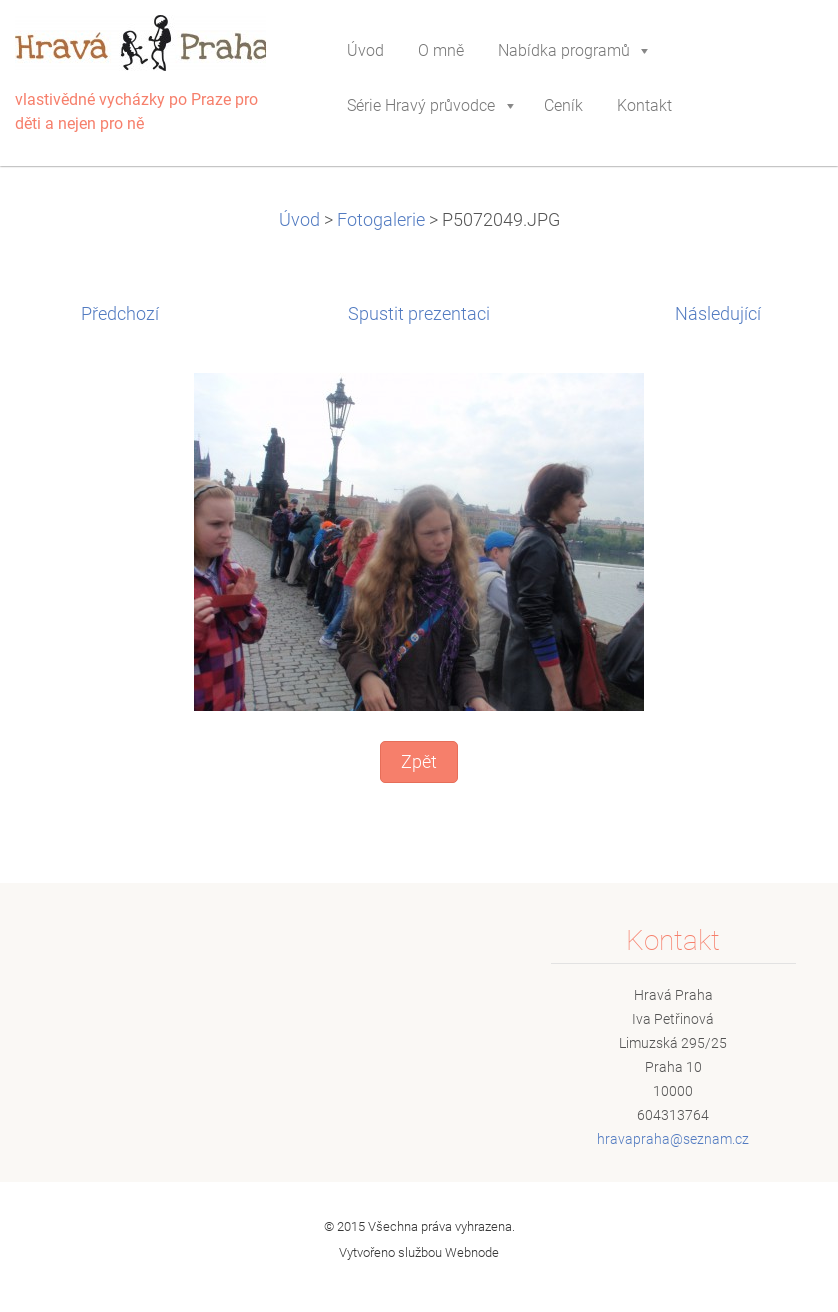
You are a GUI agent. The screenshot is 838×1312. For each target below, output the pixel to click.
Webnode (472, 1252)
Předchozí (120, 314)
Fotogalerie (381, 220)
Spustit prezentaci (419, 314)
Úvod (299, 220)
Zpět (419, 762)
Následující (718, 314)
